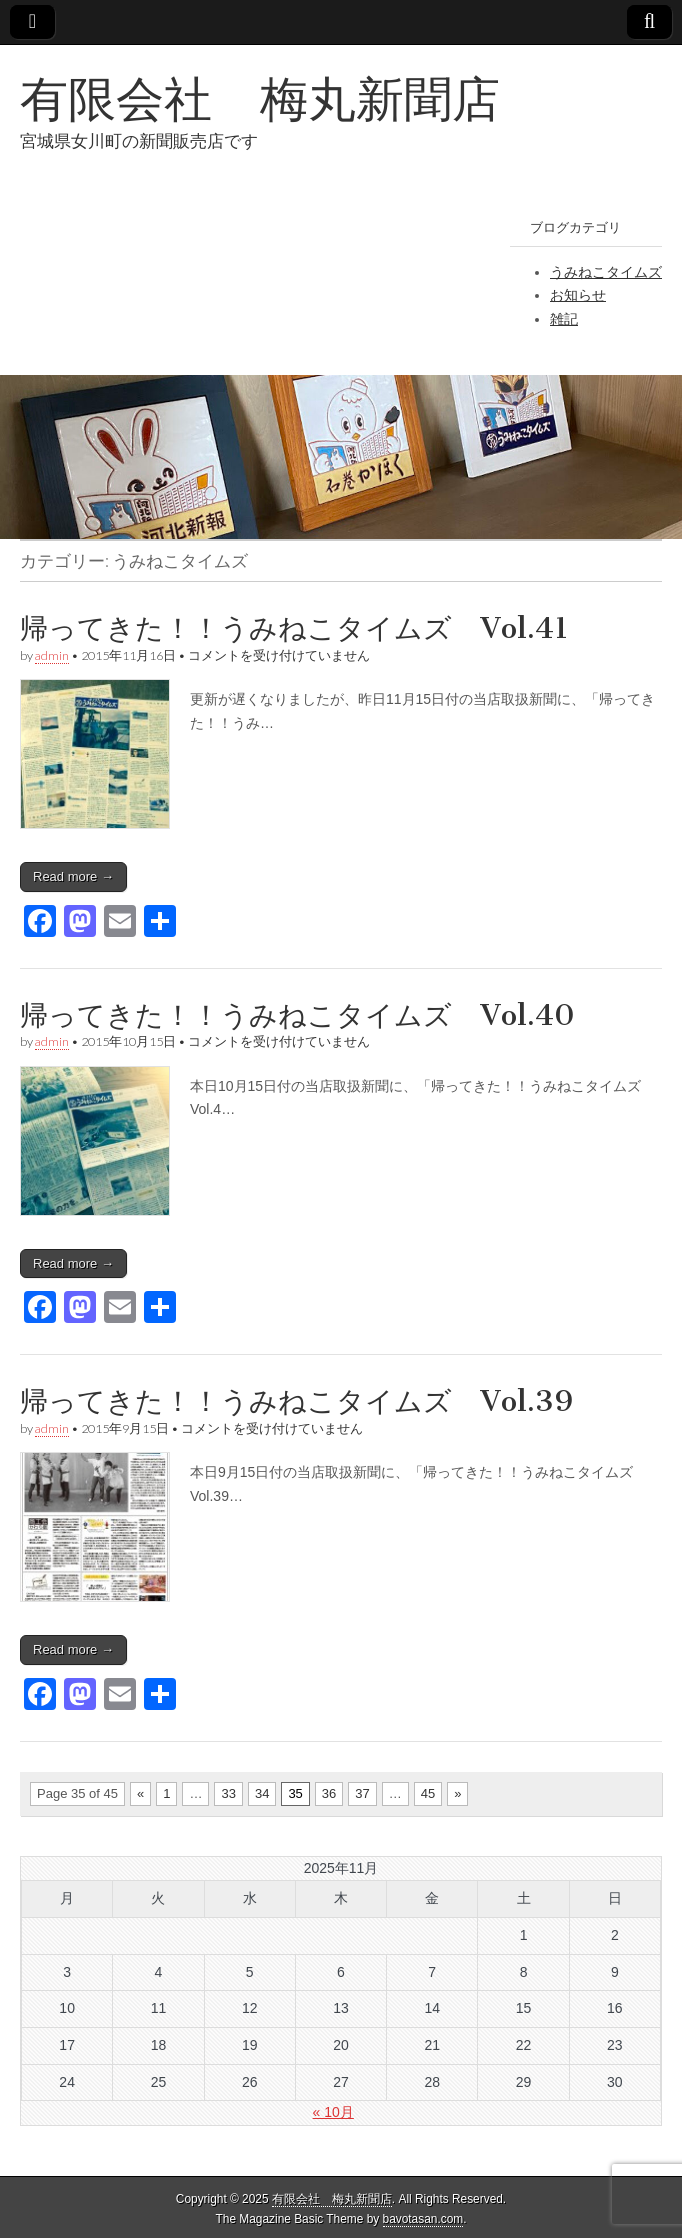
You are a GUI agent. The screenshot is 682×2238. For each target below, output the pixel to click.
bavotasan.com (423, 2219)
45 (428, 1793)
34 (262, 1793)
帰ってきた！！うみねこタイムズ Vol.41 (294, 628)
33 (228, 1793)
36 (329, 1793)
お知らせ (578, 295)
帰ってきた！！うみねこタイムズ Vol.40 (297, 1015)
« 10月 (333, 2112)
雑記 (564, 319)
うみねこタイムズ (606, 272)
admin (52, 655)
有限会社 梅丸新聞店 (260, 98)
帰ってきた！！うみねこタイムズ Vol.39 (296, 1401)
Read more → (73, 876)
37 (362, 1793)
